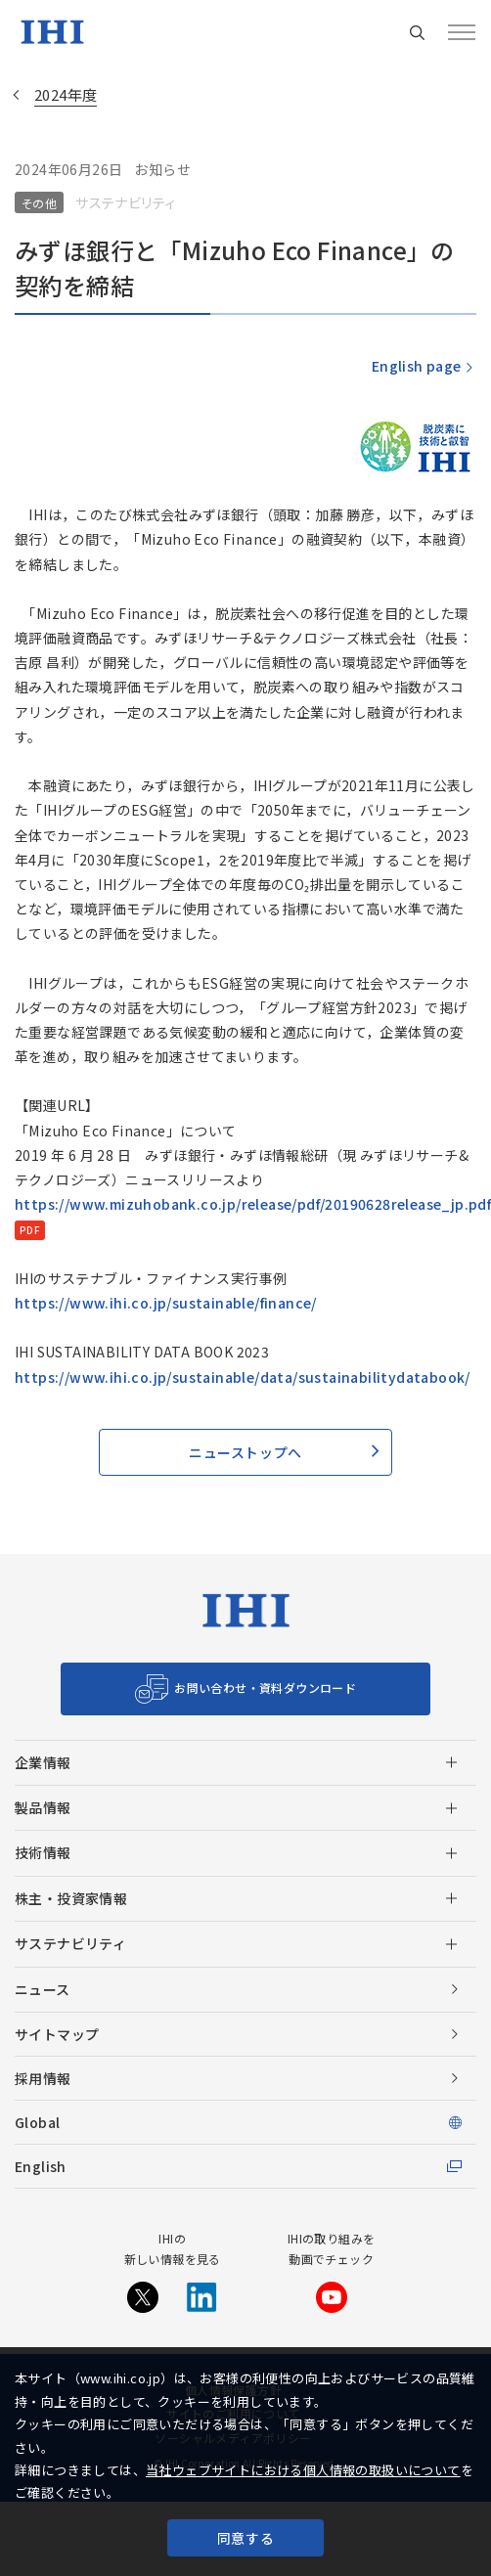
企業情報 (43, 1762)
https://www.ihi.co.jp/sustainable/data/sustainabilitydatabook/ (242, 1377)
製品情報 (43, 1807)
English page (416, 366)
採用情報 (43, 2078)
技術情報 (43, 1852)
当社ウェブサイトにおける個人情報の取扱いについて (303, 2470)
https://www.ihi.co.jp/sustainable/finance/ (166, 1302)
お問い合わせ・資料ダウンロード (265, 1687)
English (41, 2166)
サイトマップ (57, 2034)
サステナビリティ (70, 1943)
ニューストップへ (245, 1452)
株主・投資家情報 (71, 1898)
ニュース (42, 1989)
